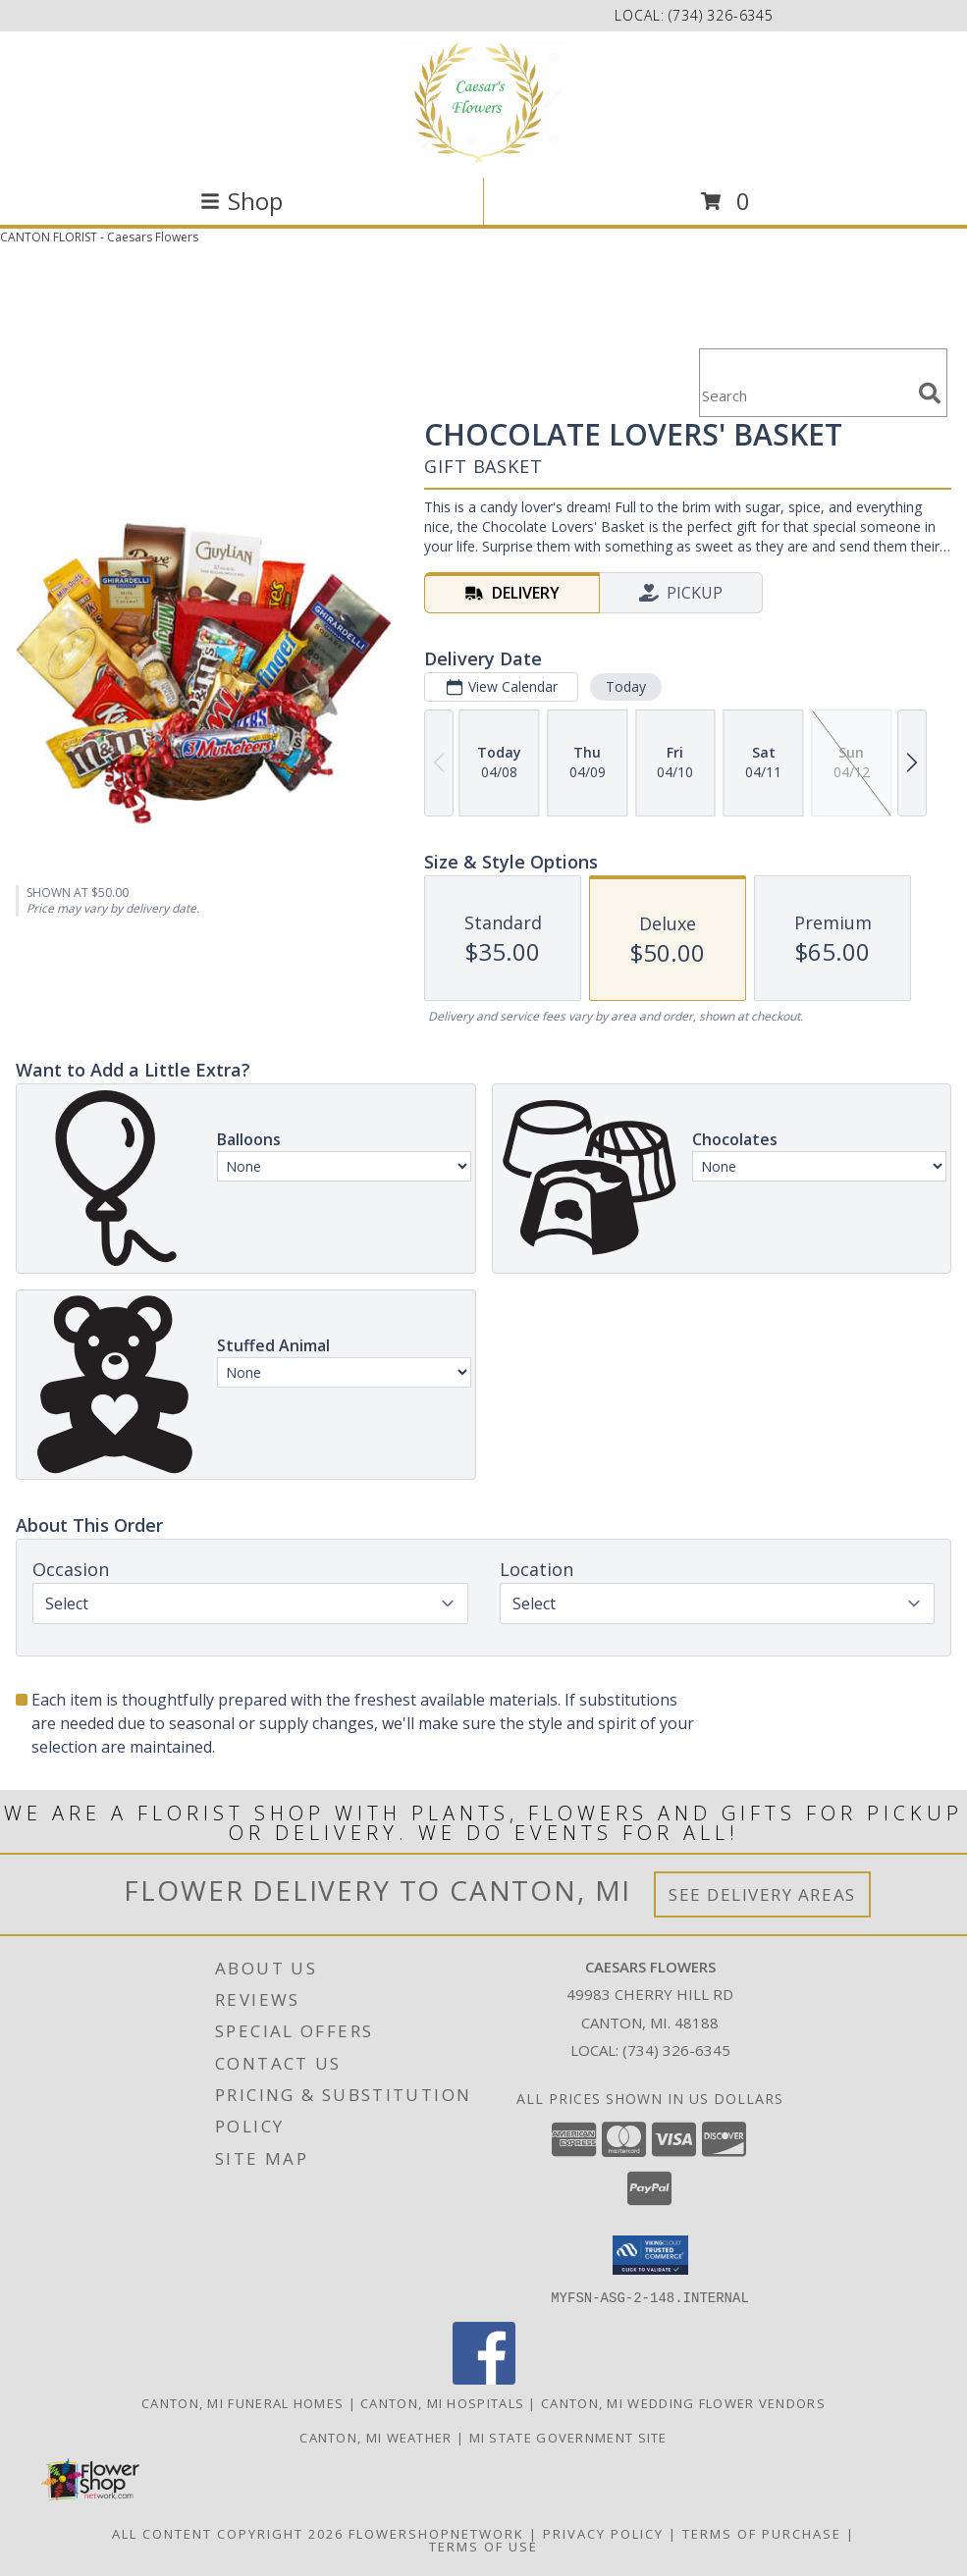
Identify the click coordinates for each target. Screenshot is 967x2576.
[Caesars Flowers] (483, 102)
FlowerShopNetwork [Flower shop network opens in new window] (436, 2533)
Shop (241, 200)
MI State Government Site (568, 2436)
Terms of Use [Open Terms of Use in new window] (483, 2545)
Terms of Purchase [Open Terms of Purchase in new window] (761, 2533)
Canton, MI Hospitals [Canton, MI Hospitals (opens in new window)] (442, 2402)
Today (626, 686)
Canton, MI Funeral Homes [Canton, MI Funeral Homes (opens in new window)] (242, 2402)
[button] (650, 2255)
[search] (929, 393)
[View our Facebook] (484, 2378)
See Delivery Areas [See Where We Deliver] (762, 1894)
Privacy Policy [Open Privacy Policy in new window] (603, 2533)
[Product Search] (805, 395)
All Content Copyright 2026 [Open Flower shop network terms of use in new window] (228, 2533)
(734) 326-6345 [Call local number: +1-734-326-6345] (721, 15)
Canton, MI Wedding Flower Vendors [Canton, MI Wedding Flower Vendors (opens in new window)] (683, 2402)
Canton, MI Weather (375, 2436)
